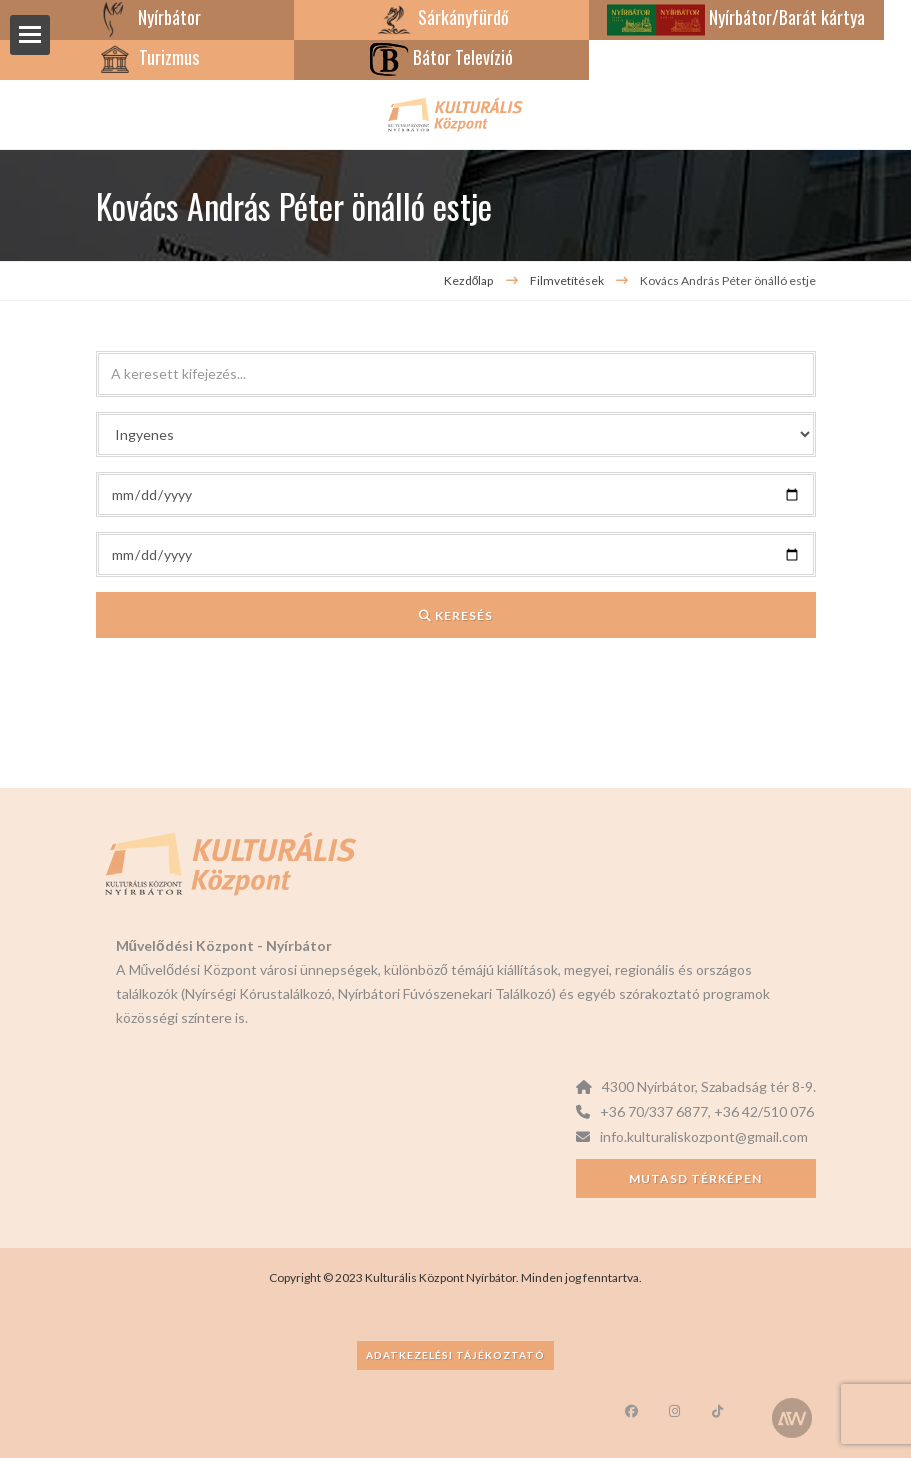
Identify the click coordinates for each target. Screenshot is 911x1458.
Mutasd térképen (695, 1178)
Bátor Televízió (441, 57)
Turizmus (147, 57)
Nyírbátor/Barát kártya (736, 17)
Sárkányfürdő (441, 17)
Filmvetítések (568, 280)
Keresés (456, 615)
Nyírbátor (147, 17)
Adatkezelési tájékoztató (455, 1355)
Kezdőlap (469, 280)
